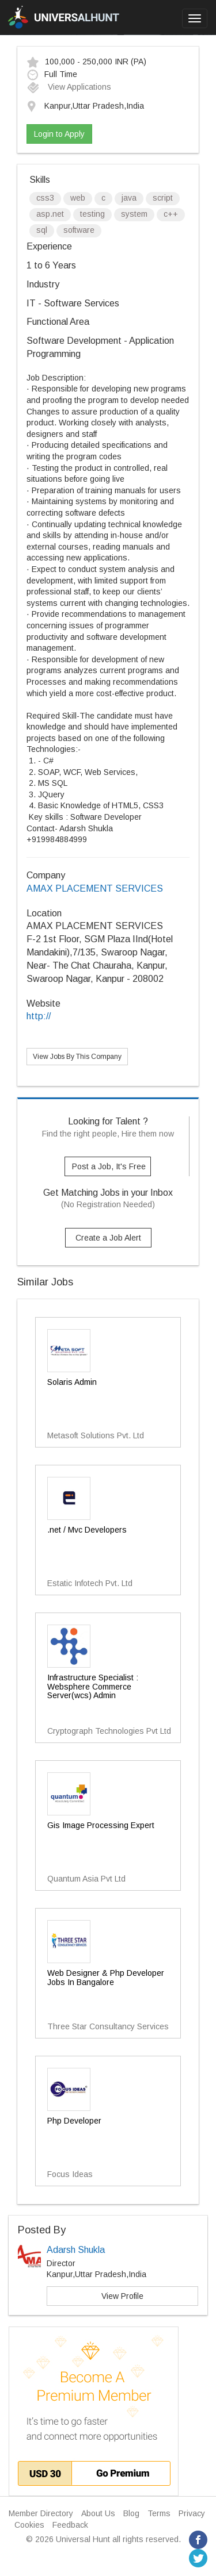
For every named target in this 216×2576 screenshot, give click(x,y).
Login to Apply (59, 134)
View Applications (68, 86)
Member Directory (41, 2513)
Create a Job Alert (108, 1237)
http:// (38, 1016)
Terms (158, 2513)
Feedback (70, 2524)
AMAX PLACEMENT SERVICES (94, 888)
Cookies (29, 2524)
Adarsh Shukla (76, 2250)
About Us (98, 2513)
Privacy (192, 2513)
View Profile (122, 2296)
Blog (131, 2513)
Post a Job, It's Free (109, 1166)
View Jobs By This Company (77, 1057)
